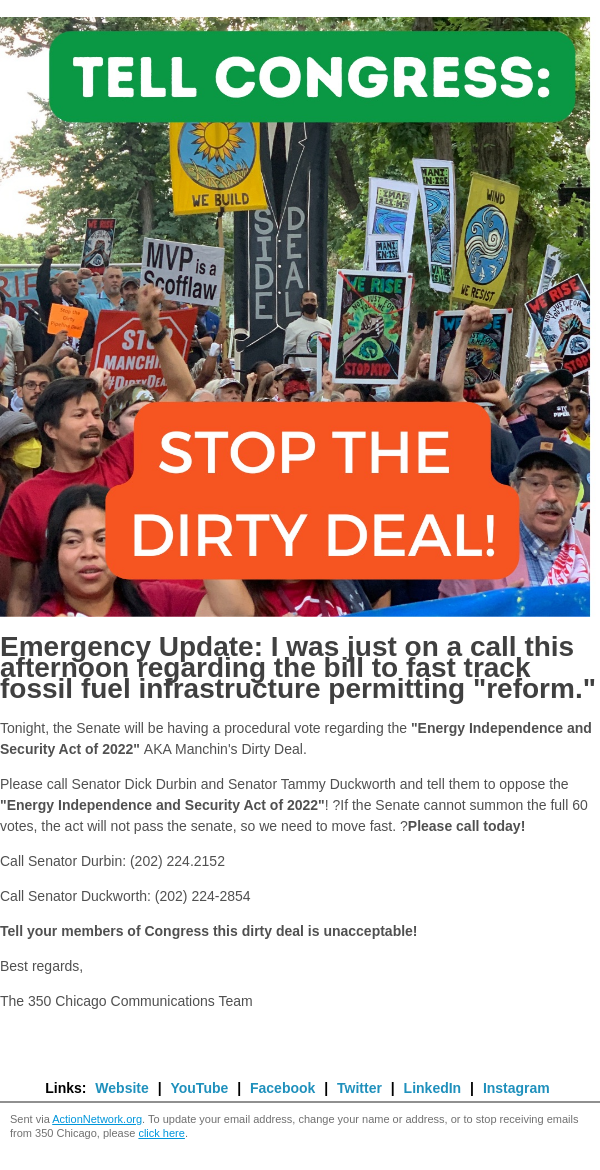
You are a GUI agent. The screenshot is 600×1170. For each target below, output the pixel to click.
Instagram (516, 1088)
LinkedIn (433, 1088)
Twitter (359, 1088)
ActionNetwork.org (97, 1119)
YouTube (199, 1088)
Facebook (282, 1088)
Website (121, 1088)
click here (161, 1133)
